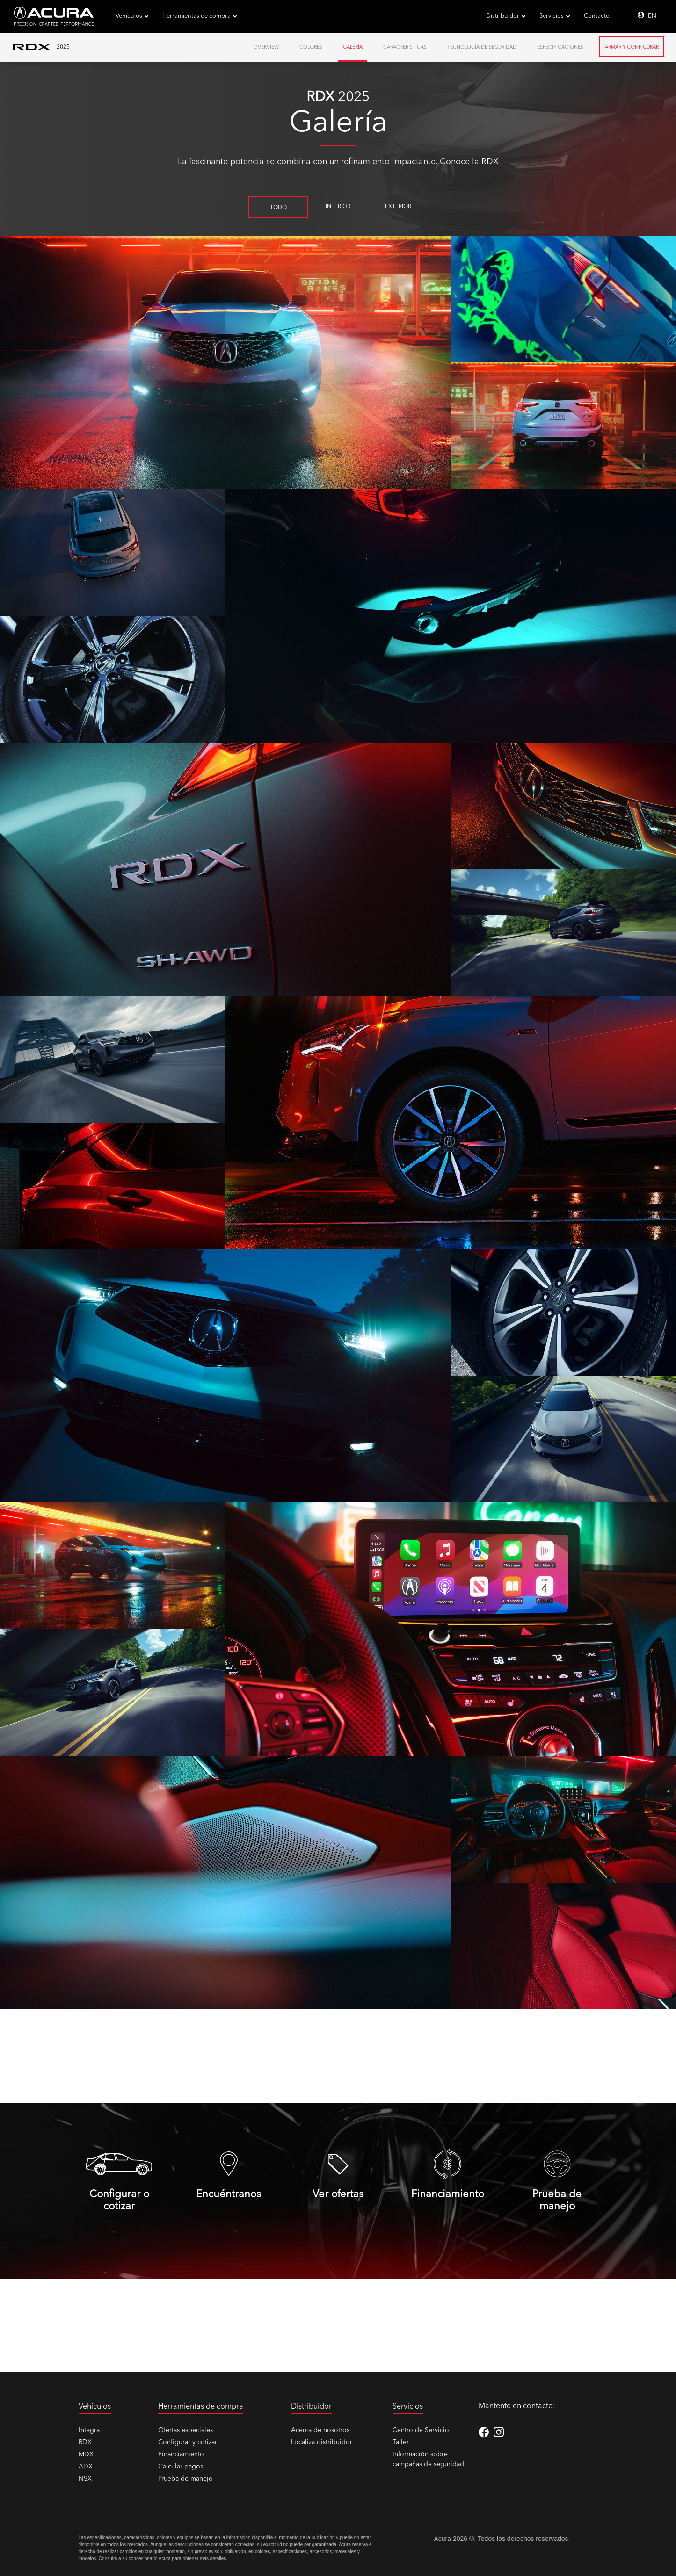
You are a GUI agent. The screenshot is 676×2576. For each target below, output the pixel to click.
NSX (85, 2478)
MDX (86, 2454)
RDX (85, 2442)
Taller (401, 2442)
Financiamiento (181, 2454)
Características (405, 47)
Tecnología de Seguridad (481, 47)
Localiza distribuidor (321, 2442)
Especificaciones (560, 47)
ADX (86, 2466)
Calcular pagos (180, 2466)
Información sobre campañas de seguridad (428, 2459)
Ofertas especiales (185, 2430)
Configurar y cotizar (187, 2442)
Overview (266, 47)
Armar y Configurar (632, 47)
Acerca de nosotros (320, 2430)
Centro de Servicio (421, 2430)
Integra (89, 2430)
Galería (353, 47)
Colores (310, 47)
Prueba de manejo (185, 2478)
